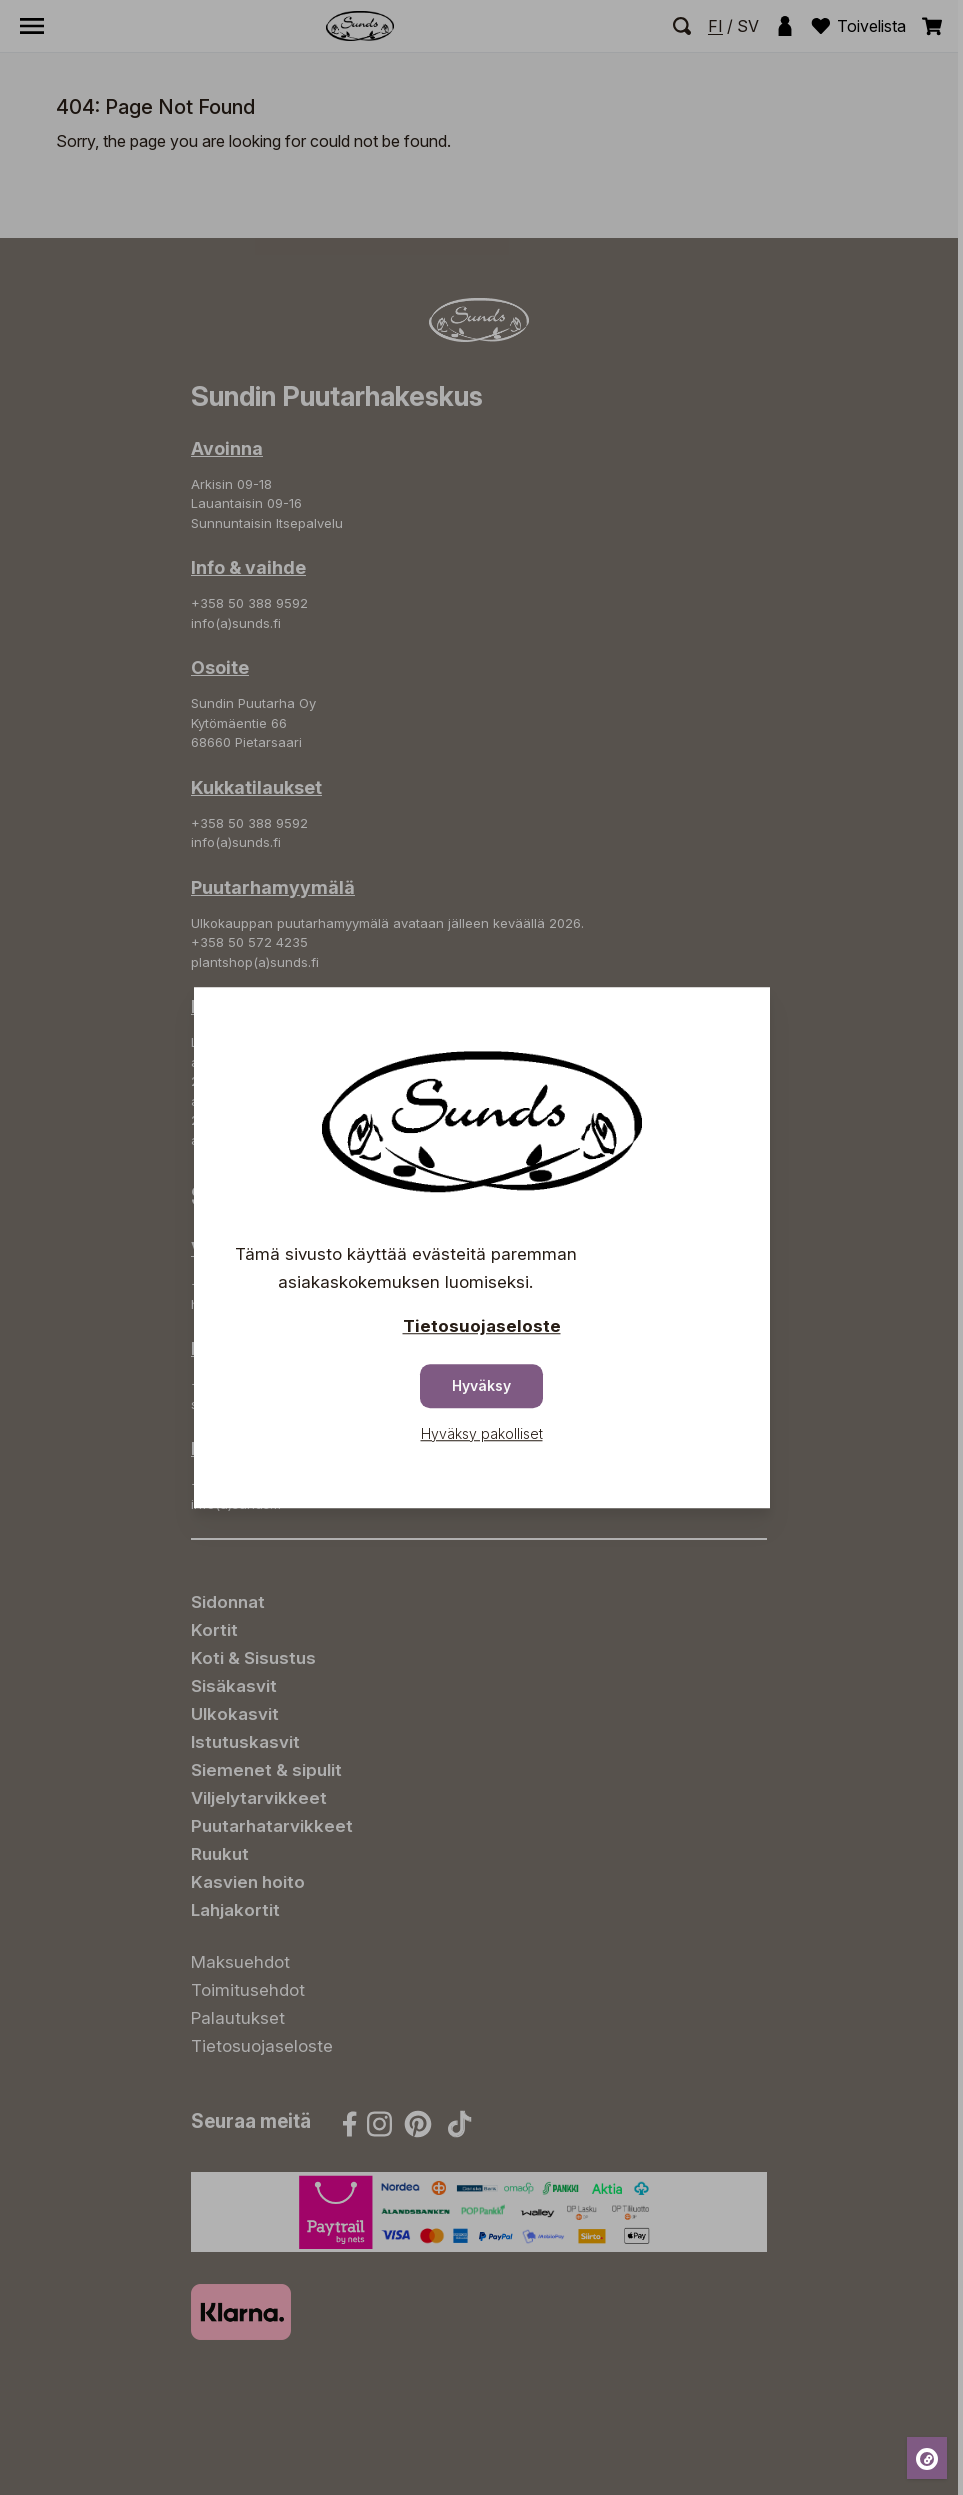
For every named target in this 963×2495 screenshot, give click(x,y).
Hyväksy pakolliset (482, 1433)
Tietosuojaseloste (482, 1326)
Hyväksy (481, 1385)
